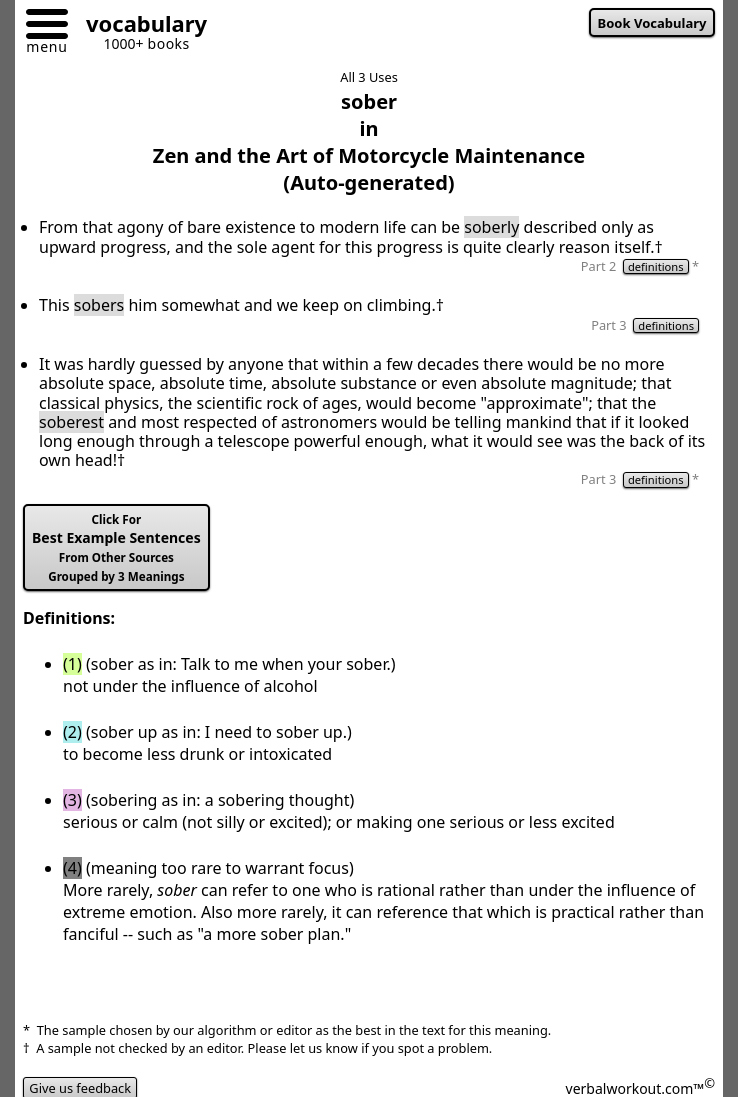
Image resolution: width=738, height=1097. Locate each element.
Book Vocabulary (652, 23)
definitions (656, 266)
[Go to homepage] (139, 26)
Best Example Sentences (116, 548)
